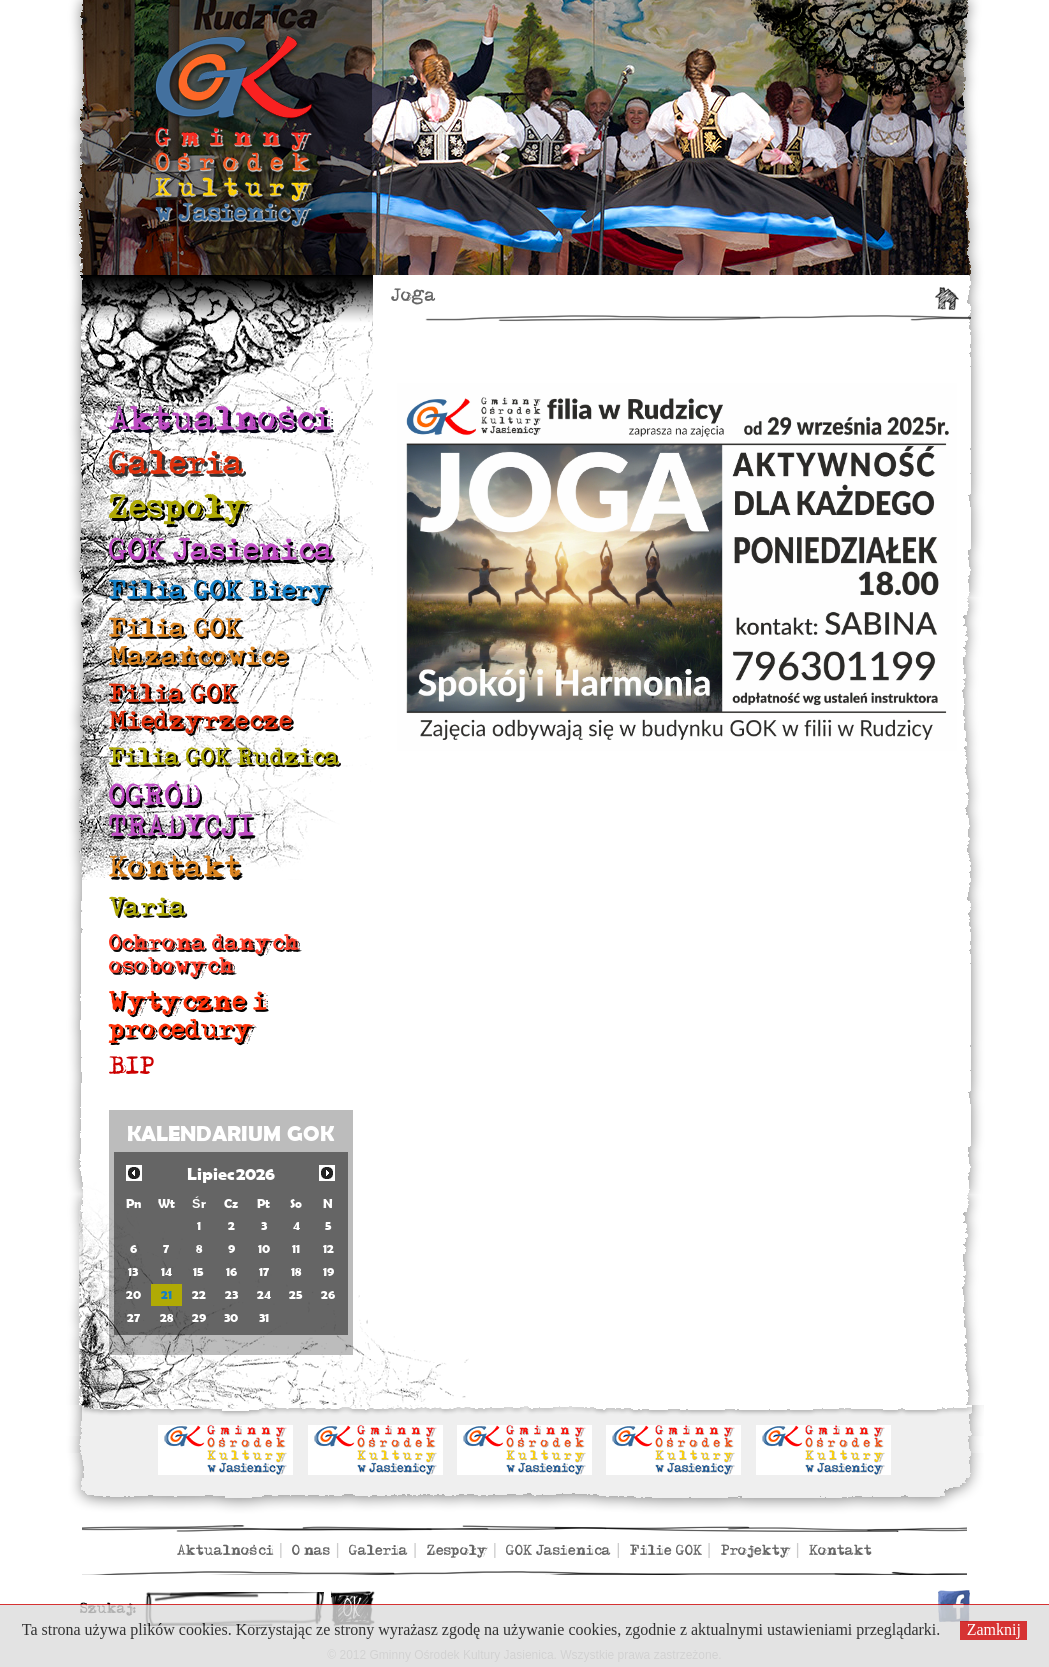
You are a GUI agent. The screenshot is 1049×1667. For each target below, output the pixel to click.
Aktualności (220, 419)
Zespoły (179, 507)
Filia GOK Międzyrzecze (201, 707)
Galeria (177, 463)
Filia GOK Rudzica (224, 757)
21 (166, 1294)
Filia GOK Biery (220, 590)
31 (264, 1317)
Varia (148, 907)
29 (199, 1317)
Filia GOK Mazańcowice (198, 642)
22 (199, 1294)
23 (231, 1294)
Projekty (756, 1550)
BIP (132, 1066)
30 (231, 1317)
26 (328, 1294)
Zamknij (994, 1629)
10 (264, 1248)
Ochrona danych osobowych (204, 954)
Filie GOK (666, 1550)
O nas (311, 1550)
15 (198, 1271)
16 (231, 1271)
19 (328, 1271)
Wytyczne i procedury (188, 1015)
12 (328, 1248)
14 (166, 1271)
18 (296, 1271)
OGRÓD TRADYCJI (182, 811)
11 (296, 1248)
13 (133, 1271)
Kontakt (175, 868)
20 (133, 1294)
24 (264, 1294)
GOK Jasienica (221, 550)
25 (296, 1294)
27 (133, 1317)
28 (166, 1317)
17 (264, 1271)
